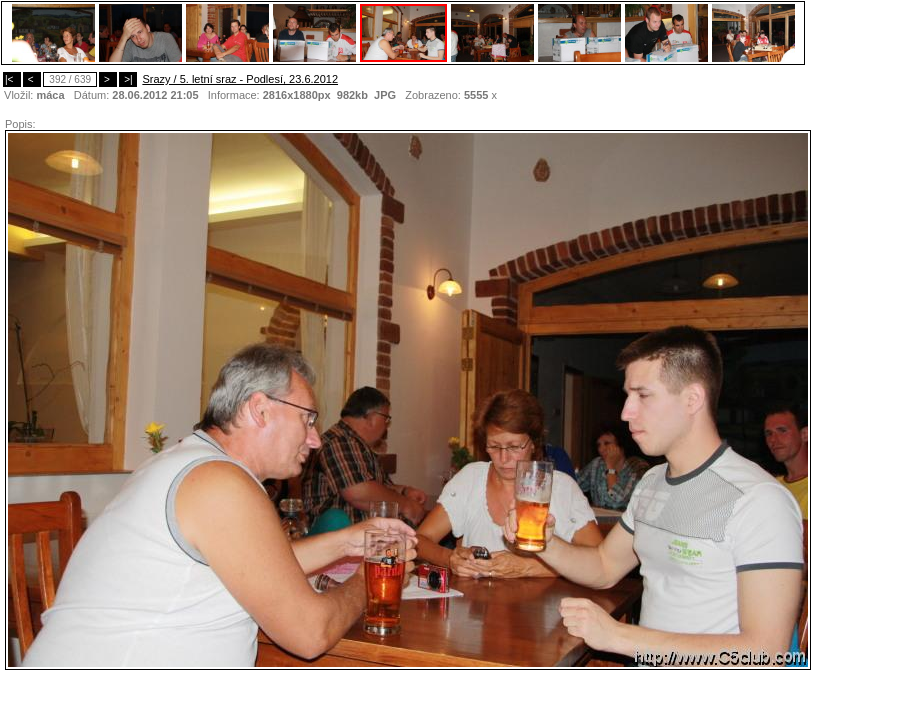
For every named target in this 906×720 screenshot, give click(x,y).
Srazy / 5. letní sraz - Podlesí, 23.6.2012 (240, 79)
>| (128, 79)
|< (12, 79)
